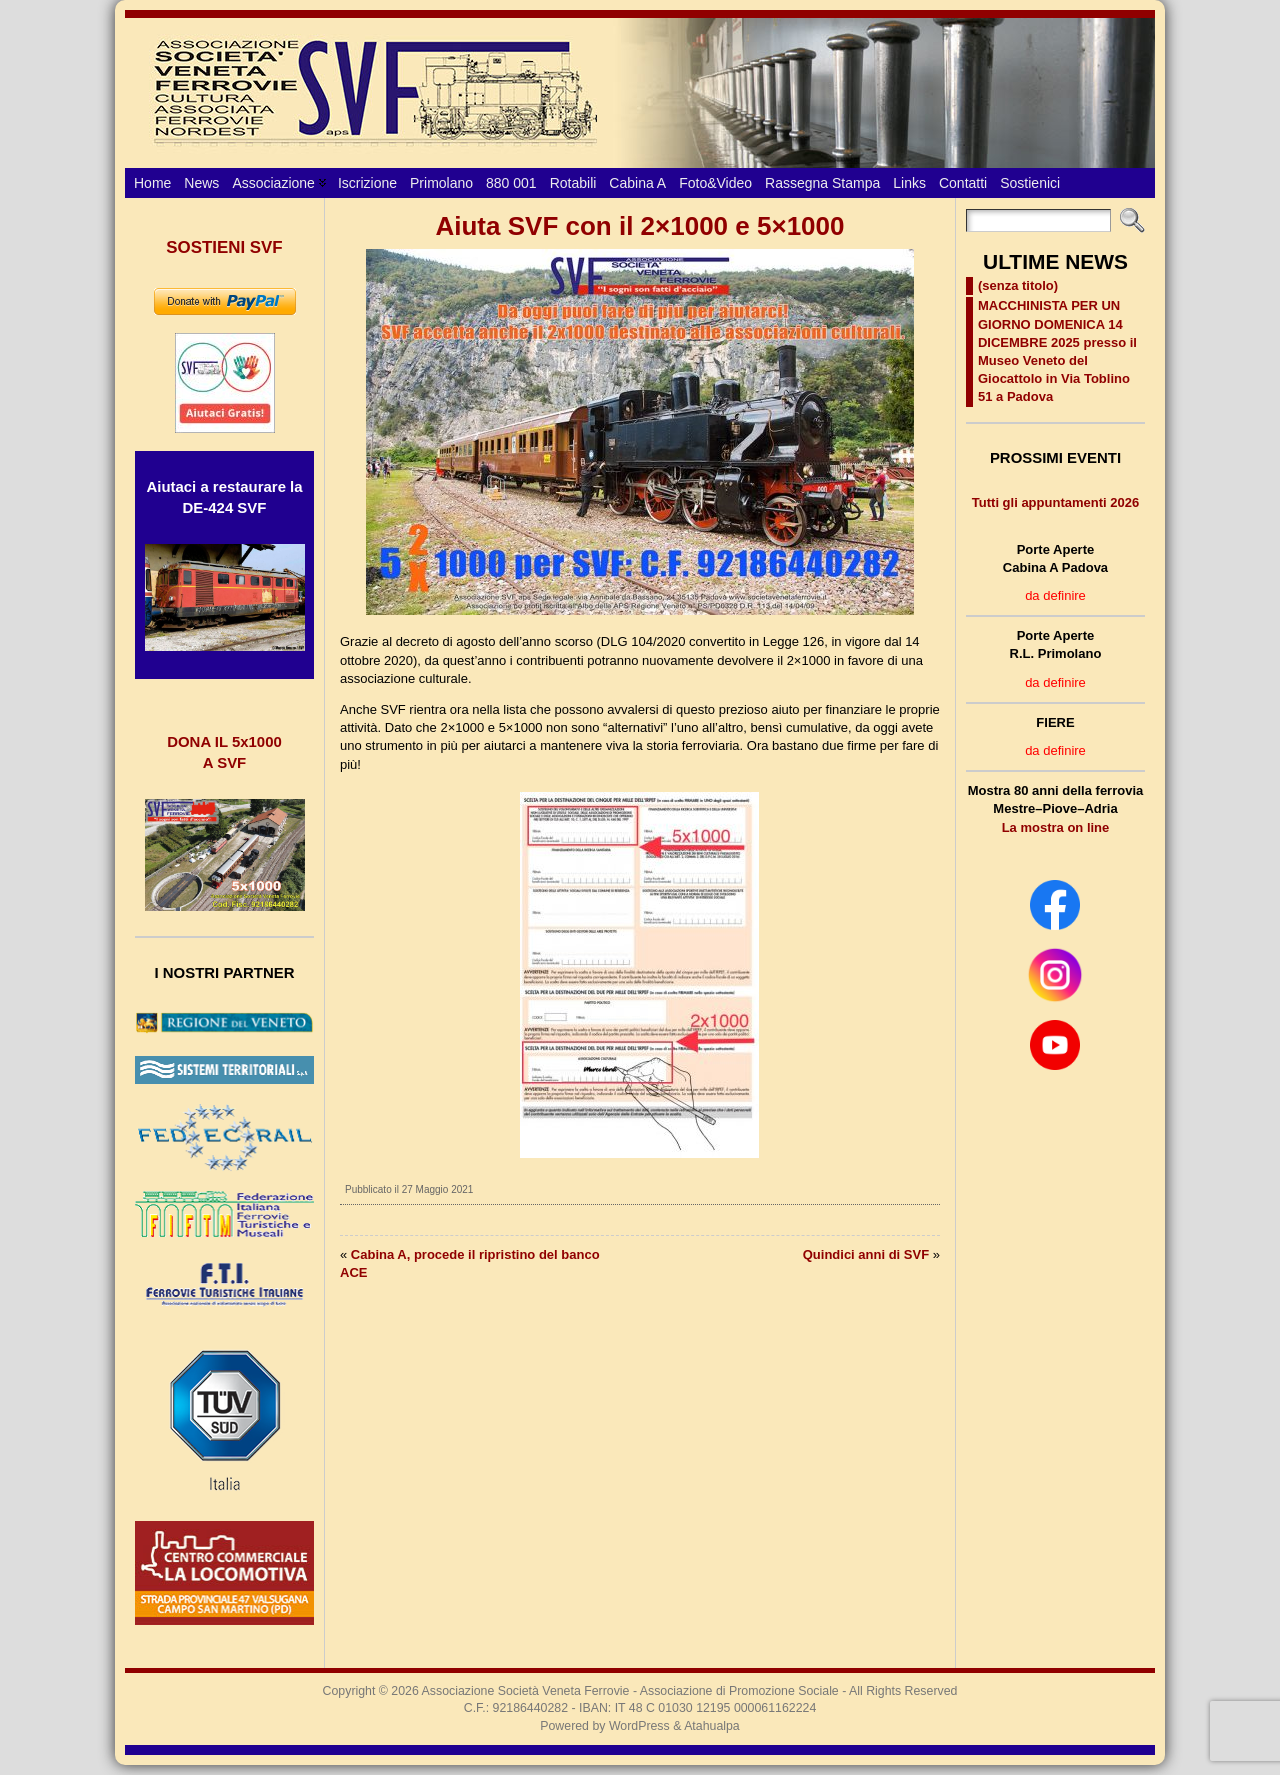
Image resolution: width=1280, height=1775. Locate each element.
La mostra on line (1056, 827)
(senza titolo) (1018, 285)
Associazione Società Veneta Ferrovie (526, 1691)
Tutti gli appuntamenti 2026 (1055, 502)
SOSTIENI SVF (224, 247)
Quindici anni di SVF (866, 1254)
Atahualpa (712, 1726)
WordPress (639, 1726)
